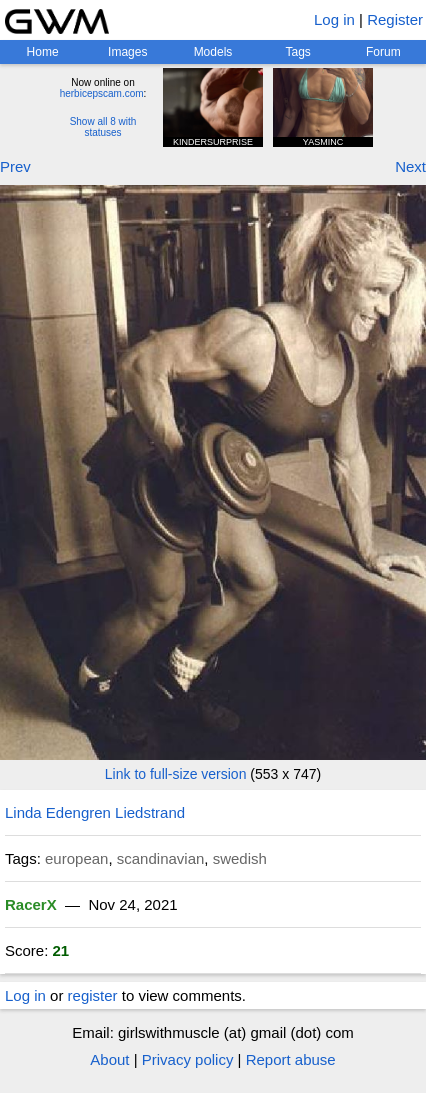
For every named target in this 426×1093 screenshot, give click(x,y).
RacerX (31, 904)
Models (213, 52)
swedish (240, 858)
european (76, 858)
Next (410, 166)
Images (127, 52)
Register (395, 19)
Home (43, 52)
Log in (334, 19)
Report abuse (291, 1059)
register (93, 995)
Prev (15, 166)
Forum (383, 52)
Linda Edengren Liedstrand (95, 812)
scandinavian (161, 858)
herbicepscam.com (102, 93)
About (109, 1059)
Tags (297, 52)
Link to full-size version (176, 774)
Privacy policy (188, 1059)
